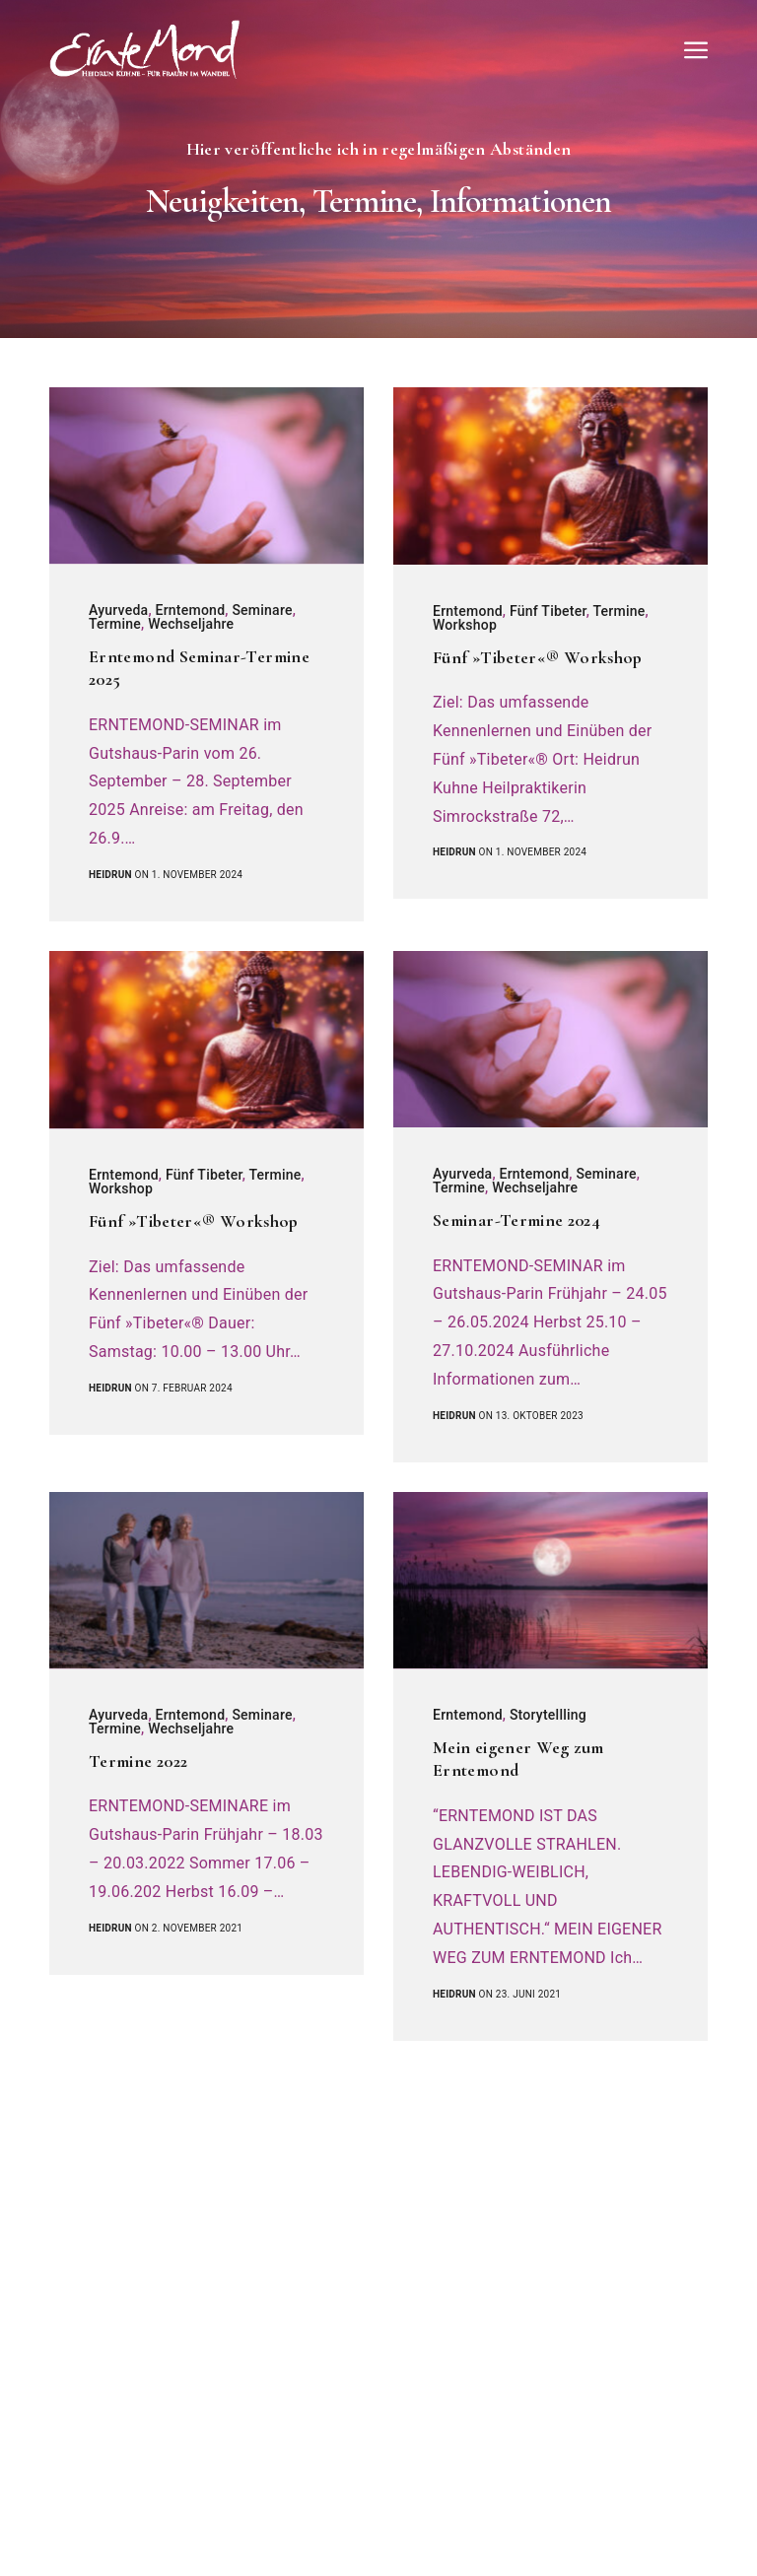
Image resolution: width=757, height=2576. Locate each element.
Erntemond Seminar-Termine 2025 (199, 667)
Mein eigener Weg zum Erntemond (518, 1758)
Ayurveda (118, 610)
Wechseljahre (191, 624)
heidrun (110, 874)
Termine (115, 624)
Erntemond (190, 610)
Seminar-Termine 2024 (516, 1220)
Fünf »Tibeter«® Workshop (538, 657)
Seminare (262, 610)
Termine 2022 (138, 1761)
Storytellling (548, 1715)
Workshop (465, 625)
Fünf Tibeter (548, 611)
